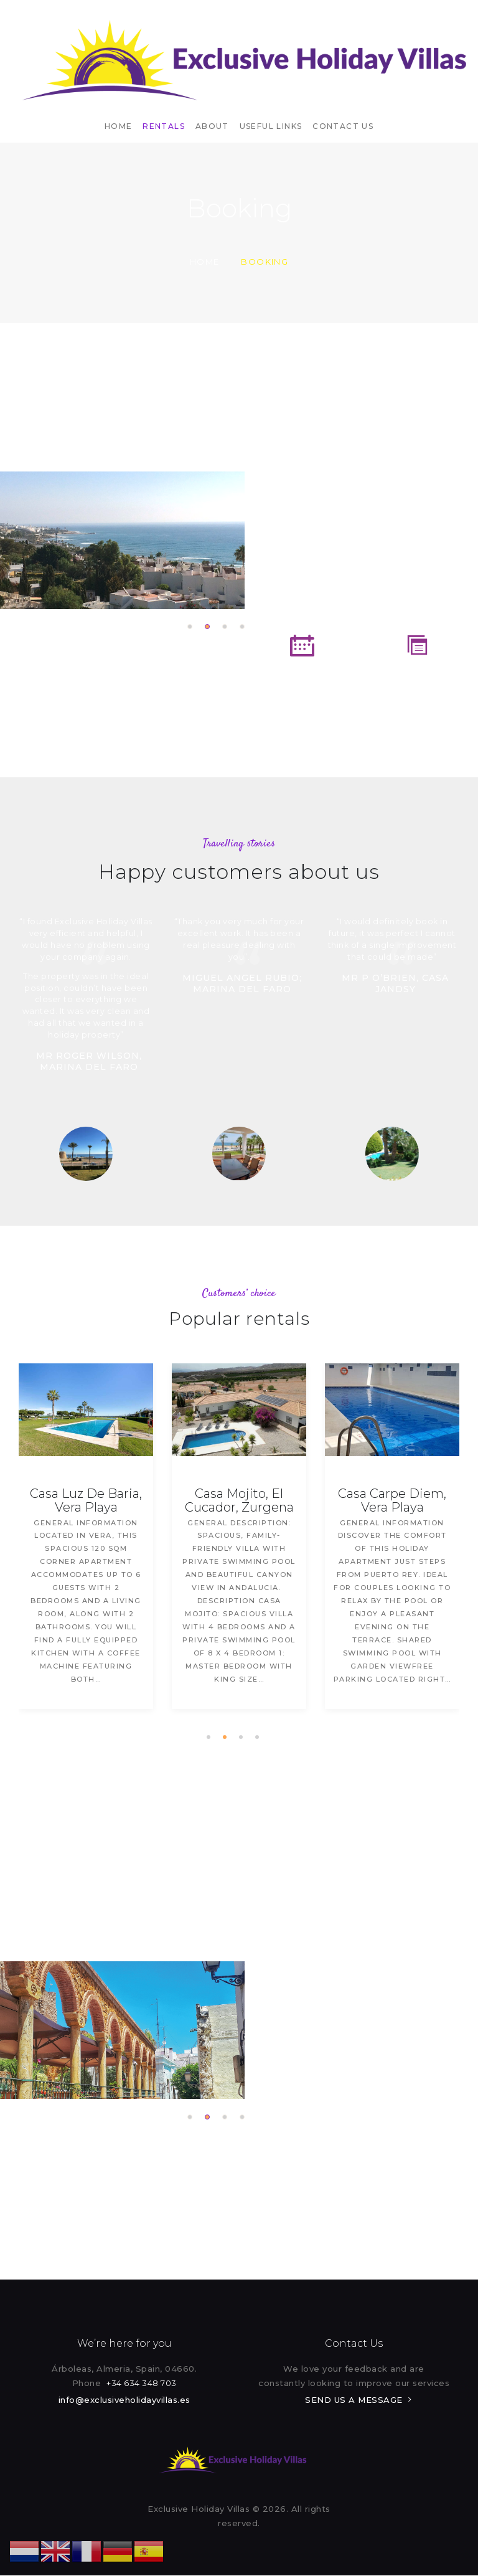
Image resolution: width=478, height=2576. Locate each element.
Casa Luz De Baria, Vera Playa (87, 1500)
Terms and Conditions (417, 689)
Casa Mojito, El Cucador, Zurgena (239, 1500)
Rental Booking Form (302, 689)
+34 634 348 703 (141, 2383)
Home (205, 262)
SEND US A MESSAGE (354, 2400)
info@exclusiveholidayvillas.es (124, 2400)
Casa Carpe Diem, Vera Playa (393, 1500)
